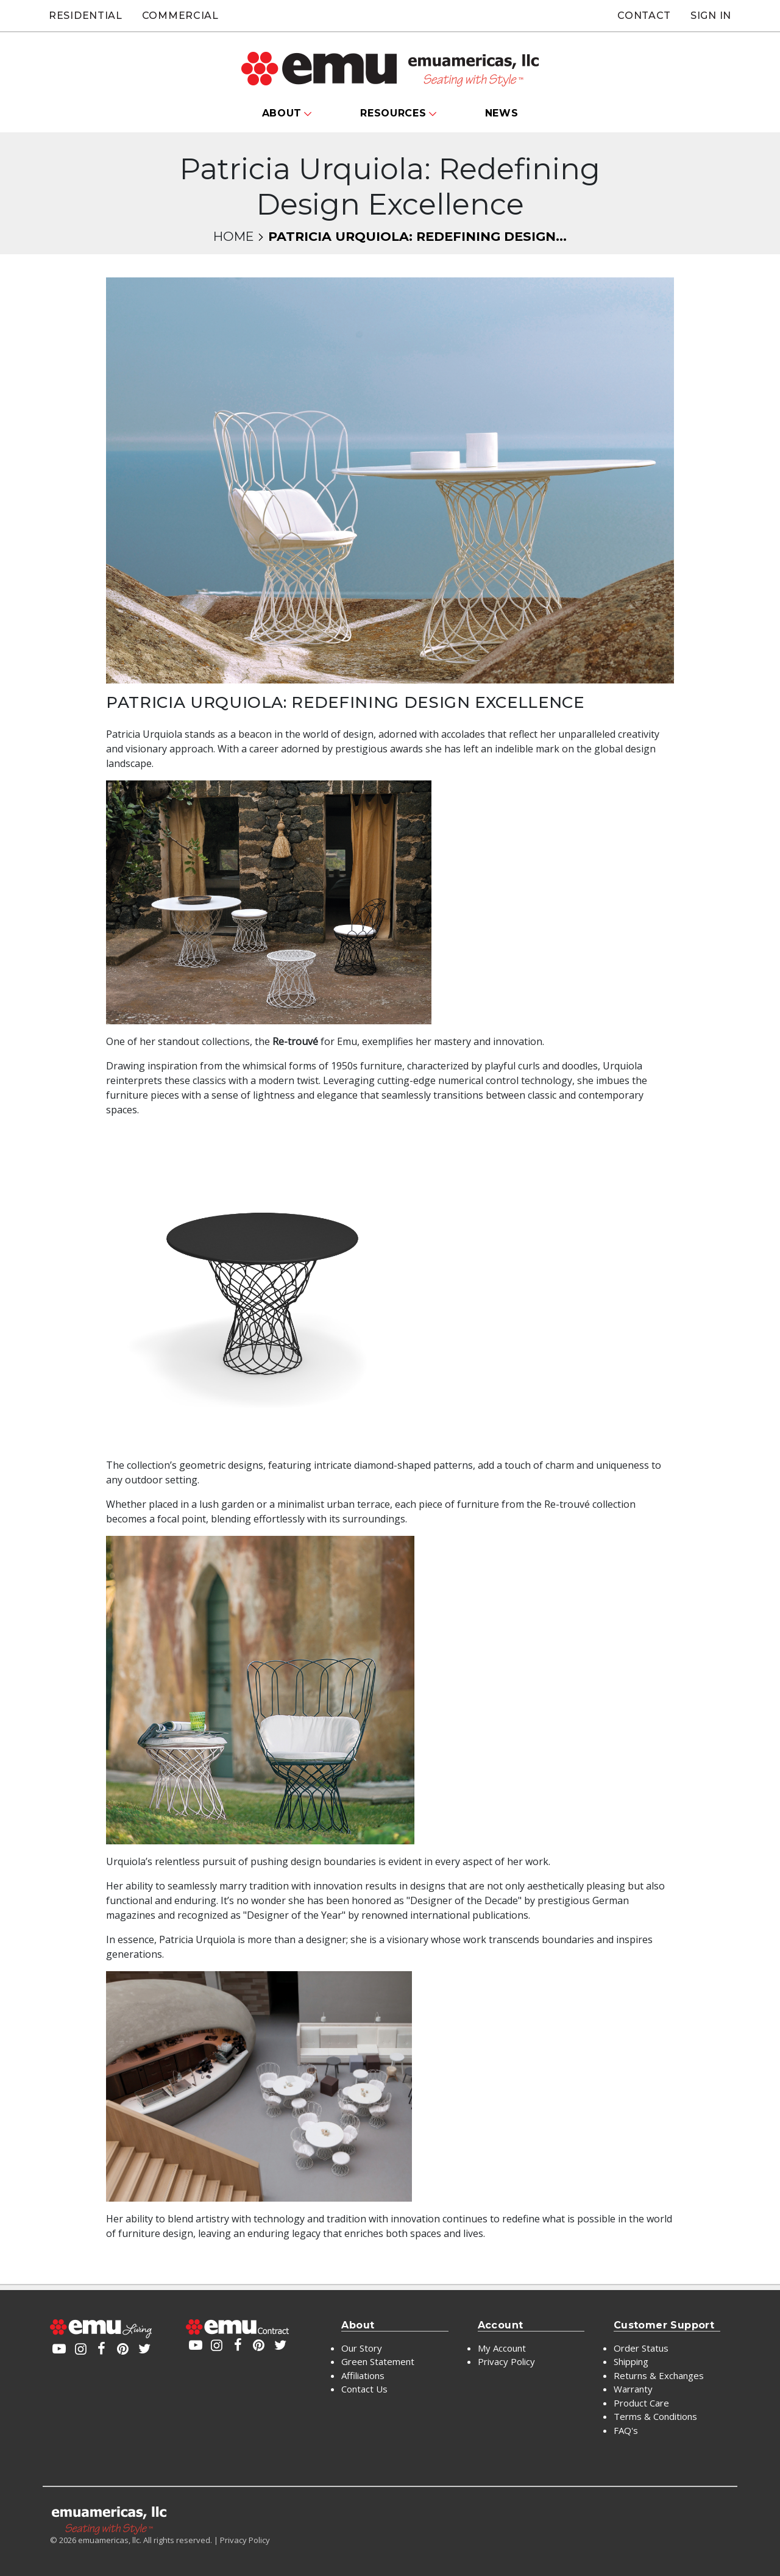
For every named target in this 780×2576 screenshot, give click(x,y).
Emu (347, 1041)
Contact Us (364, 2389)
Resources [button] (393, 113)
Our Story (361, 2348)
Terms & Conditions (655, 2416)
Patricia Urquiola (144, 734)
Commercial (180, 15)
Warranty (633, 2389)
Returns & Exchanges (659, 2375)
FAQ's (626, 2430)
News (502, 113)
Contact (644, 15)
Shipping (631, 2361)
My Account (502, 2348)
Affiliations (363, 2375)
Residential (85, 15)
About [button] (282, 113)
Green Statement (377, 2361)
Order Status (641, 2348)
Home (233, 236)
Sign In (710, 15)
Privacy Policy (506, 2361)
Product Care (641, 2403)
